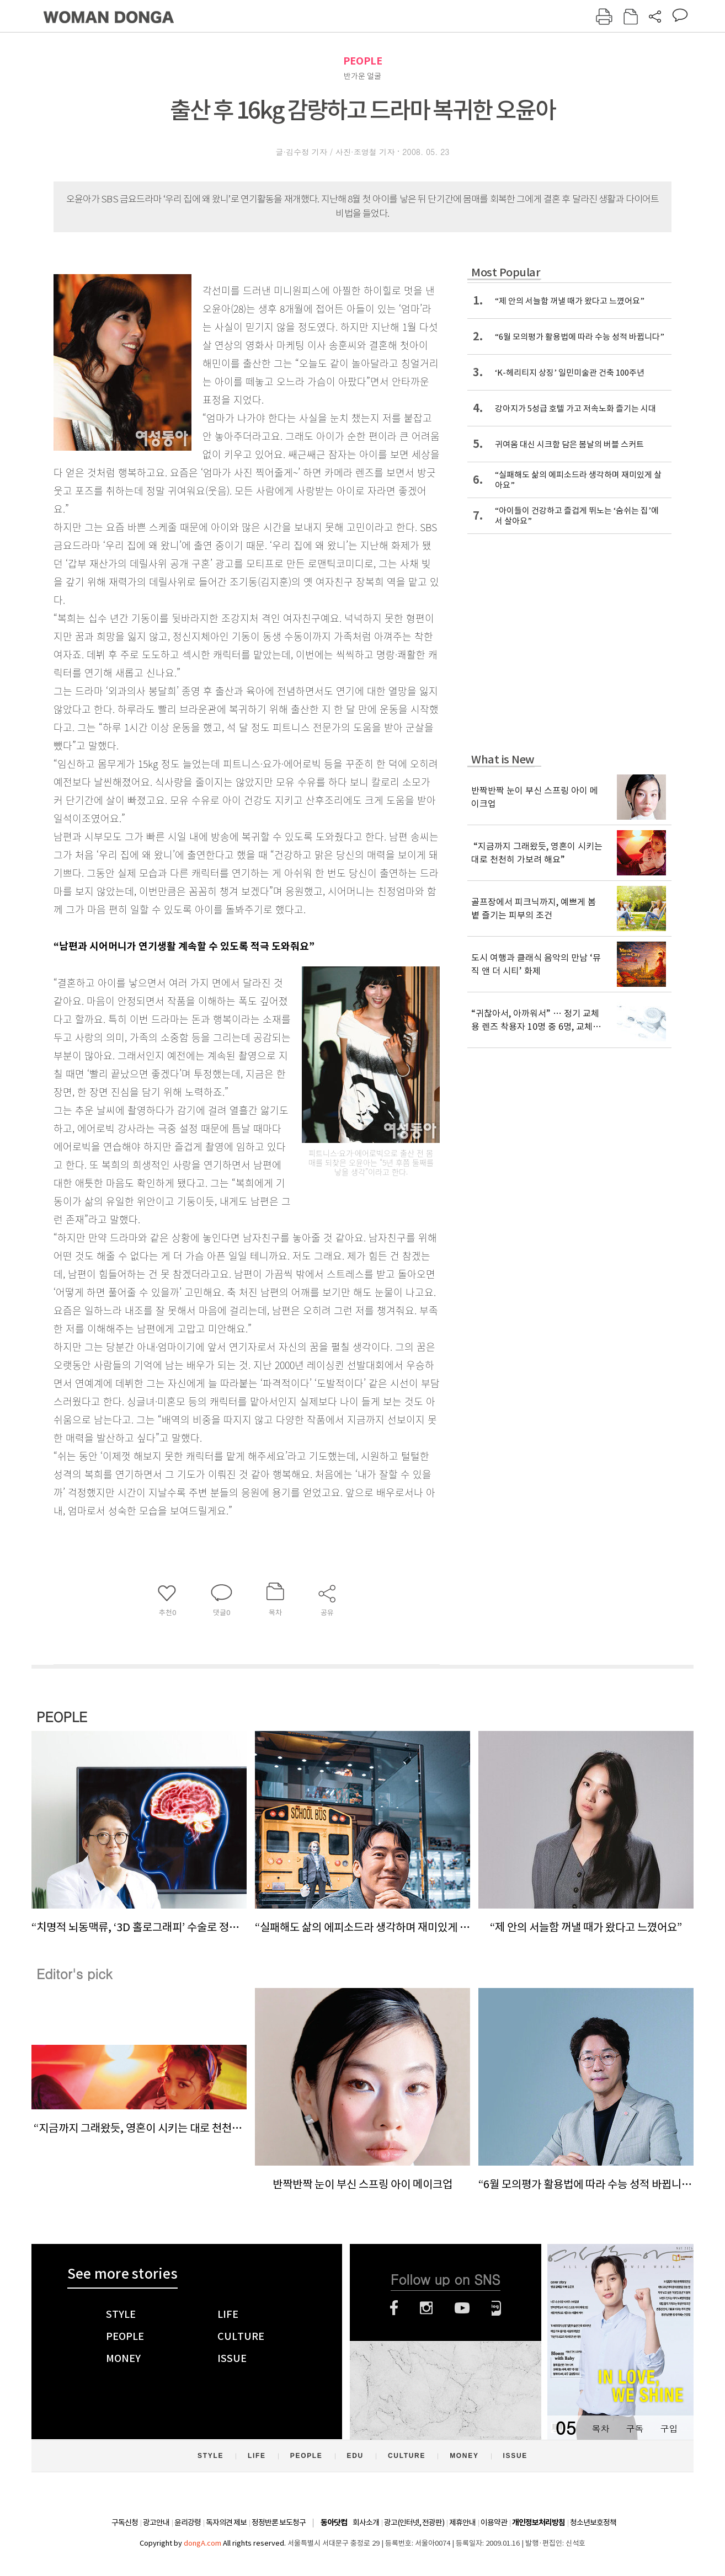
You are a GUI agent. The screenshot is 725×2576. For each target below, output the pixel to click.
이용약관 (494, 2522)
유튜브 (462, 2308)
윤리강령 (187, 2522)
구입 (669, 2428)
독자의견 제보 (226, 2522)
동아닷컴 (334, 2522)
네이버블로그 (496, 2308)
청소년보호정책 (593, 2522)
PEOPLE (362, 61)
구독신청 (124, 2522)
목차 (600, 2428)
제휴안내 (462, 2522)
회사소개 (366, 2522)
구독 (634, 2428)
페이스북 (394, 2308)
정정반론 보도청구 (279, 2522)
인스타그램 (426, 2308)
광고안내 (156, 2522)
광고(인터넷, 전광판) (414, 2522)
